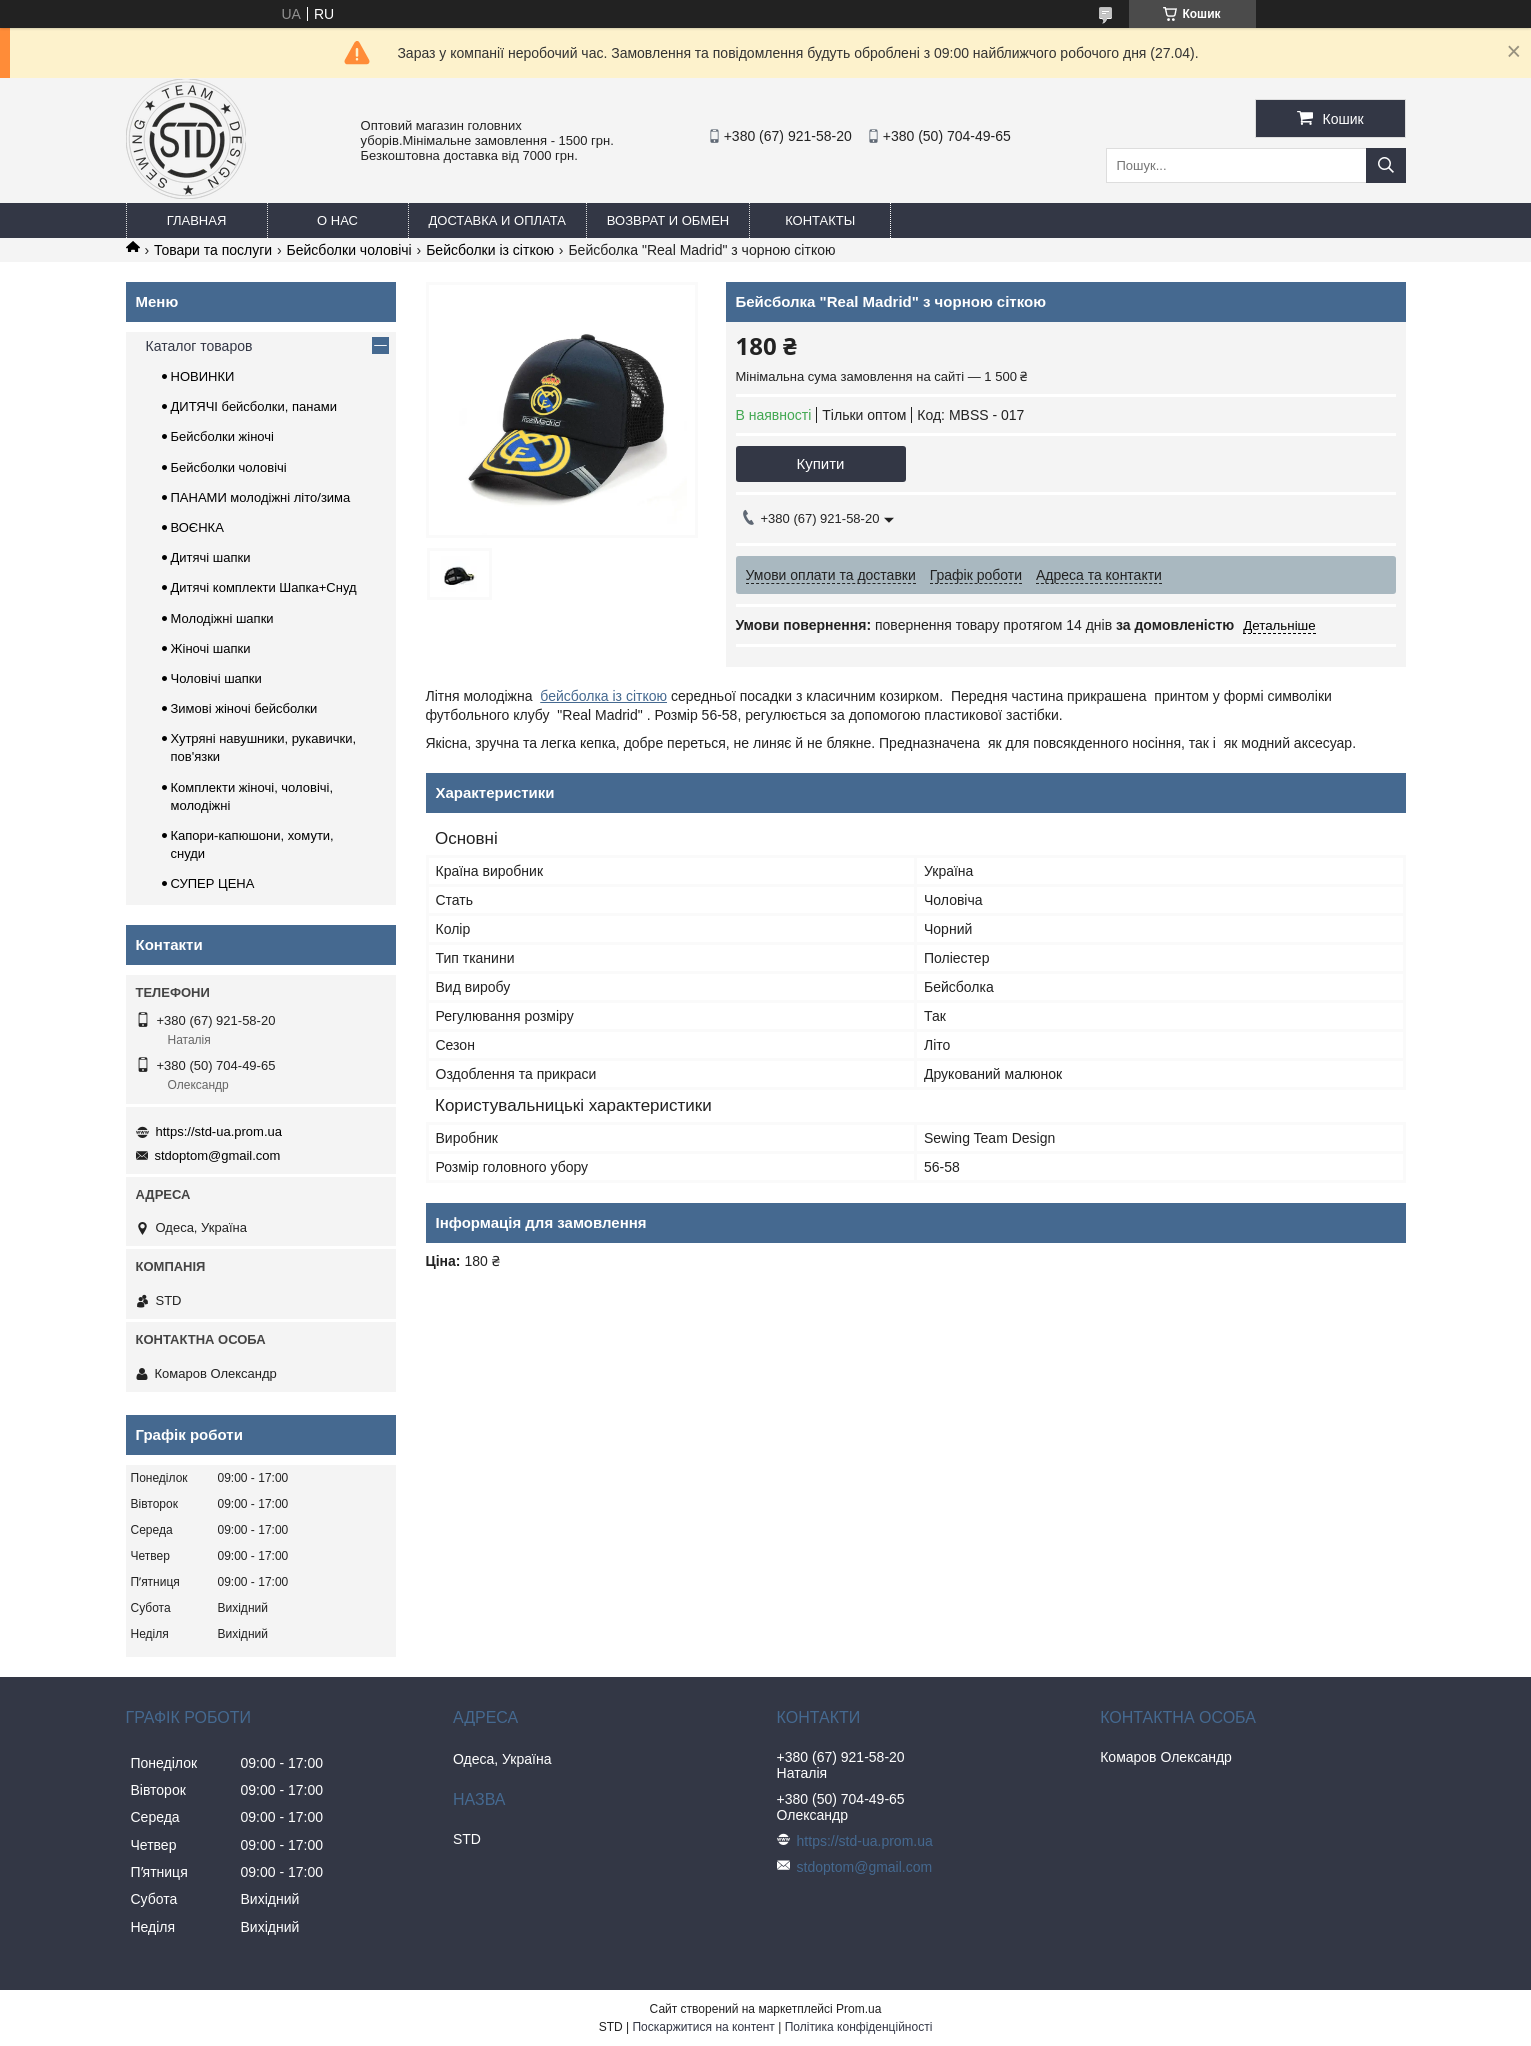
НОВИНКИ (203, 376)
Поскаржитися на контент (703, 2027)
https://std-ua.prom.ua (219, 1131)
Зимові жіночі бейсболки (244, 708)
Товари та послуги (213, 250)
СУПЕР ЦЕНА (213, 883)
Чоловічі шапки (216, 678)
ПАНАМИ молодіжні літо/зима (261, 497)
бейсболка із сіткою (603, 696)
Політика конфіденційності (859, 2027)
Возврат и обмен (668, 220)
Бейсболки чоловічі (349, 250)
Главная (197, 220)
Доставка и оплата (497, 220)
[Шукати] (1386, 165)
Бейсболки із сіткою (490, 250)
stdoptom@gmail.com (218, 1155)
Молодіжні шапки (222, 618)
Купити (821, 463)
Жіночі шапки (211, 648)
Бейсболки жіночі (222, 436)
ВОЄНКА (197, 527)
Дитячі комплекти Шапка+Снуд (264, 587)
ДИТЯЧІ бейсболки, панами (254, 406)
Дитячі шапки (211, 557)
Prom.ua (858, 2009)
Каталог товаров (199, 346)
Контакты (820, 220)
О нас (337, 220)
